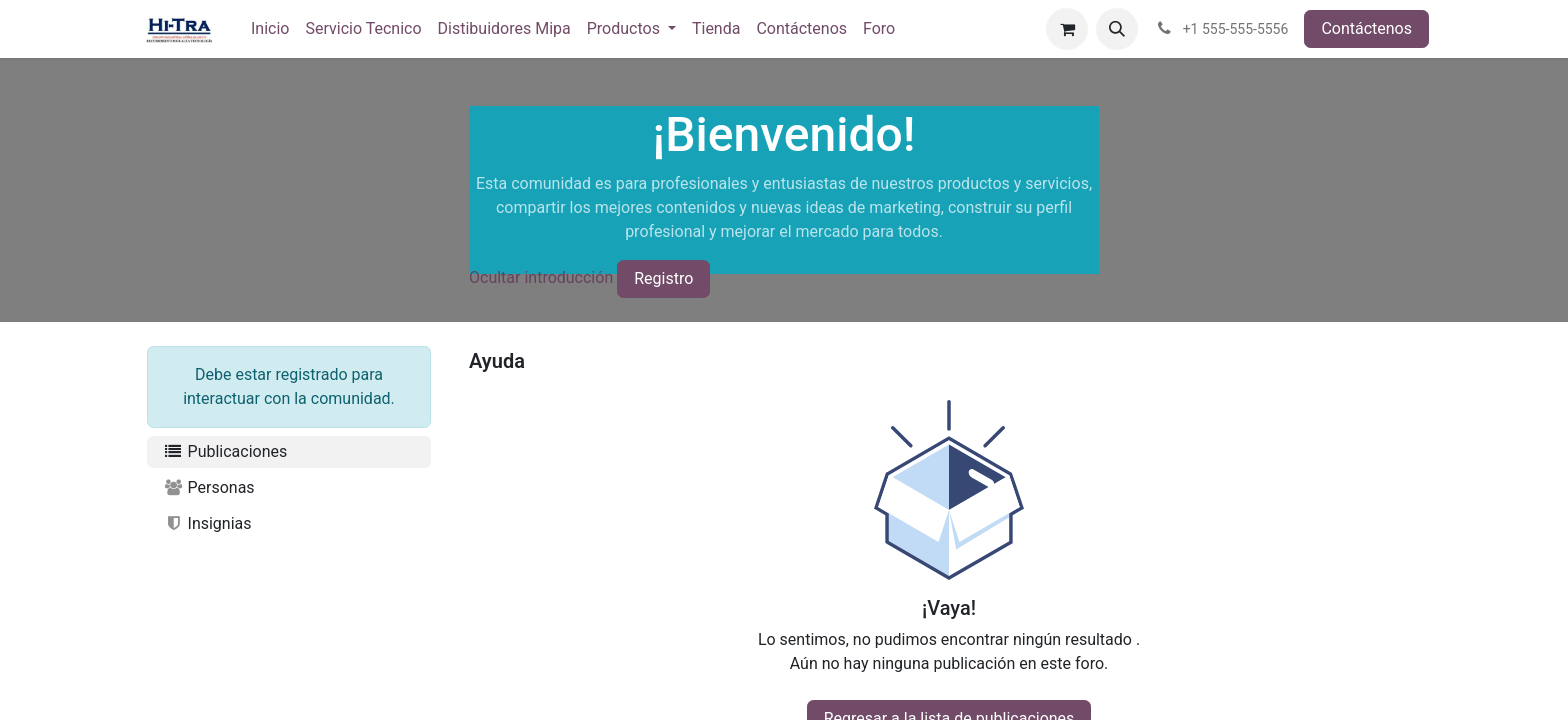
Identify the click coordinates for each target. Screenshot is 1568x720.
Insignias (207, 523)
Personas (209, 487)
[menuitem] (270, 29)
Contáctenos (1366, 28)
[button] (1117, 29)
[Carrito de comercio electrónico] (1067, 29)
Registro (663, 278)
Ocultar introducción (541, 277)
